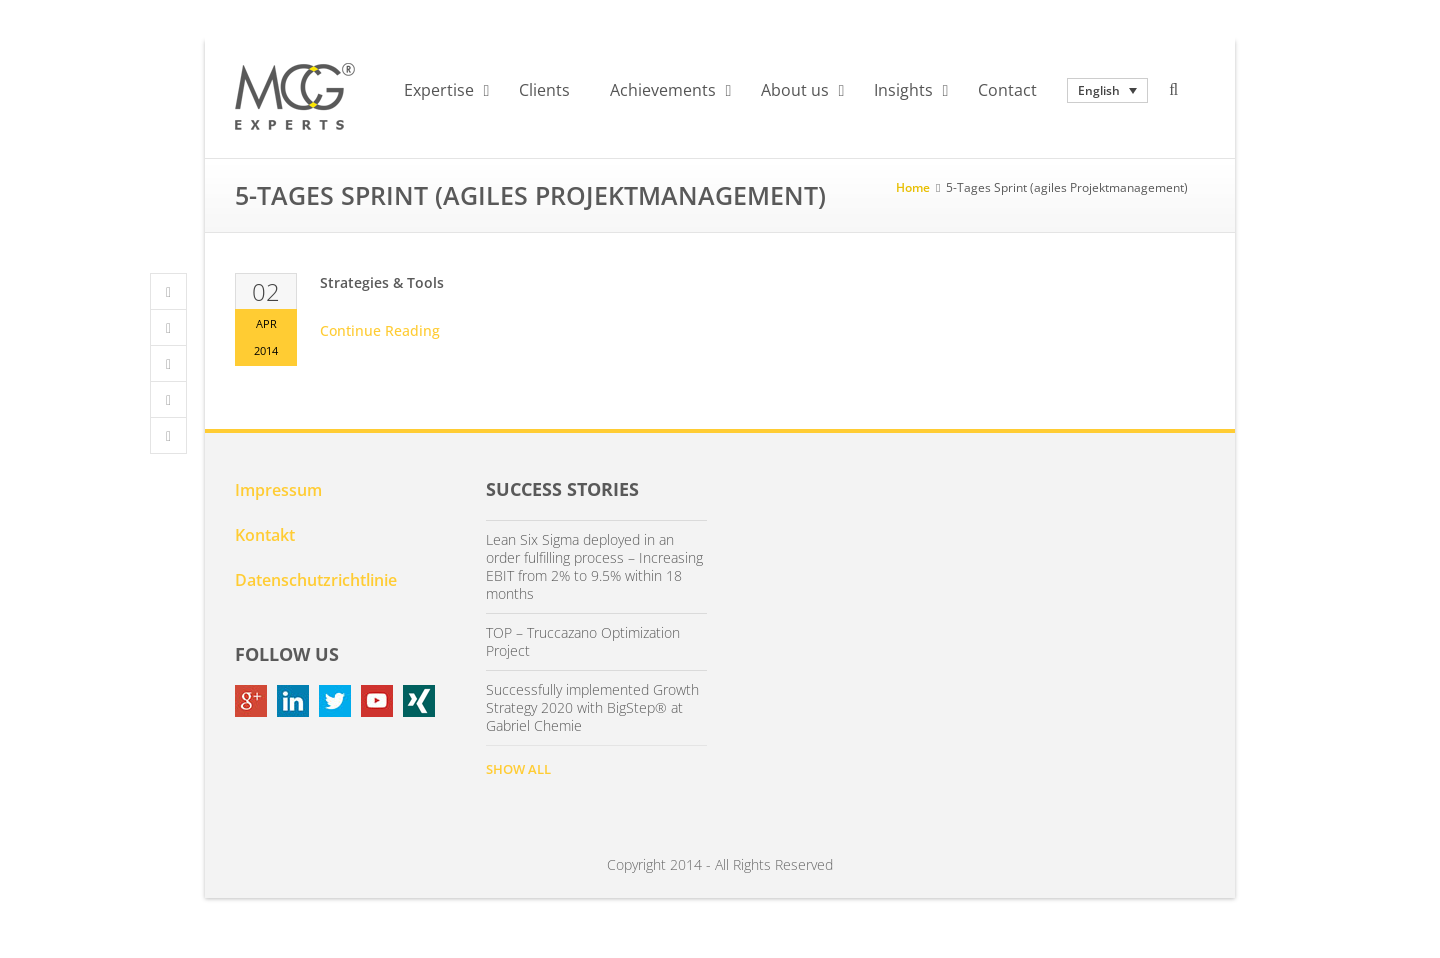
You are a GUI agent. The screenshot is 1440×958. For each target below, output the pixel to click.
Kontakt (265, 535)
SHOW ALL (518, 769)
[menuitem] (1107, 90)
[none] (1107, 90)
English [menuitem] (1099, 90)
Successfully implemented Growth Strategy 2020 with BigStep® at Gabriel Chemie (592, 708)
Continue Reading (380, 330)
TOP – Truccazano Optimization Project (583, 642)
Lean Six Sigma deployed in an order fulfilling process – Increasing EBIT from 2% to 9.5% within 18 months (594, 567)
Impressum (278, 490)
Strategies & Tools (382, 282)
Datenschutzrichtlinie (316, 580)
